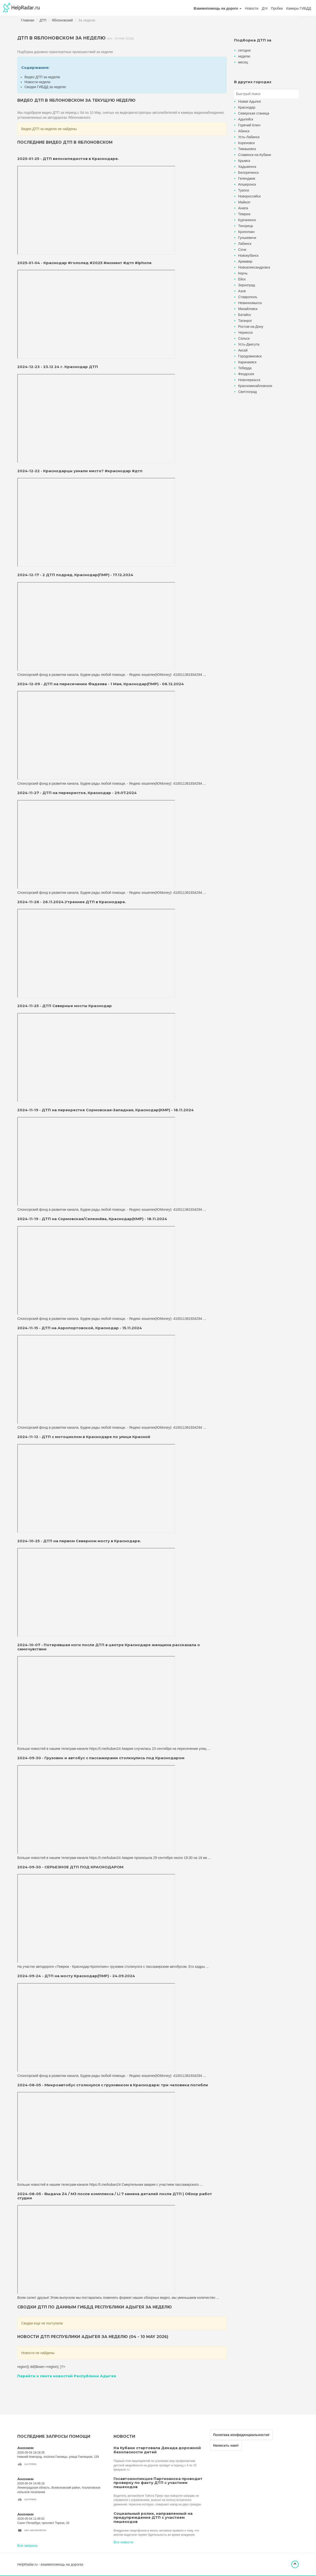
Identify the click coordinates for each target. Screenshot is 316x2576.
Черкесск (245, 332)
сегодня (244, 50)
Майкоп (244, 202)
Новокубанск (248, 255)
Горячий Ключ (249, 125)
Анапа (243, 208)
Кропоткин (246, 232)
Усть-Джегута (248, 344)
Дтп (264, 8)
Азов (242, 291)
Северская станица (253, 113)
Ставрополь (247, 297)
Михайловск (247, 309)
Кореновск (246, 143)
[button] (217, 8)
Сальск (244, 338)
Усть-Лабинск (249, 137)
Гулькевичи (247, 238)
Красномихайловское (255, 386)
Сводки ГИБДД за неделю (45, 87)
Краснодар (247, 107)
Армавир (245, 261)
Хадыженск (247, 167)
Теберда (245, 368)
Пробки (277, 8)
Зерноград (246, 285)
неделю (244, 56)
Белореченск (248, 173)
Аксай (243, 350)
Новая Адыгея (249, 101)
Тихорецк (245, 226)
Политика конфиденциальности (241, 2435)
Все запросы (27, 2546)
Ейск (242, 279)
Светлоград (247, 392)
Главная (27, 20)
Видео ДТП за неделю (42, 77)
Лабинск (245, 244)
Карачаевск (247, 362)
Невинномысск (250, 303)
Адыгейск (245, 119)
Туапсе (243, 190)
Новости (251, 8)
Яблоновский (62, 20)
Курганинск (247, 220)
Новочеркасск (249, 380)
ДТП (43, 20)
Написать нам (226, 2445)
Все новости (123, 2542)
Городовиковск (250, 356)
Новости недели (37, 82)
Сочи (242, 250)
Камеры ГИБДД (298, 8)
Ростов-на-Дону (250, 327)
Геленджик (246, 178)
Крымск (244, 161)
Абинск (244, 131)
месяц (243, 62)
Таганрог (245, 321)
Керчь (243, 273)
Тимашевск (247, 149)
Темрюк (244, 214)
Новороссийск (249, 196)
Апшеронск (247, 184)
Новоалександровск (254, 267)
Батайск (244, 315)
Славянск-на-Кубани (254, 155)
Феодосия (246, 374)
